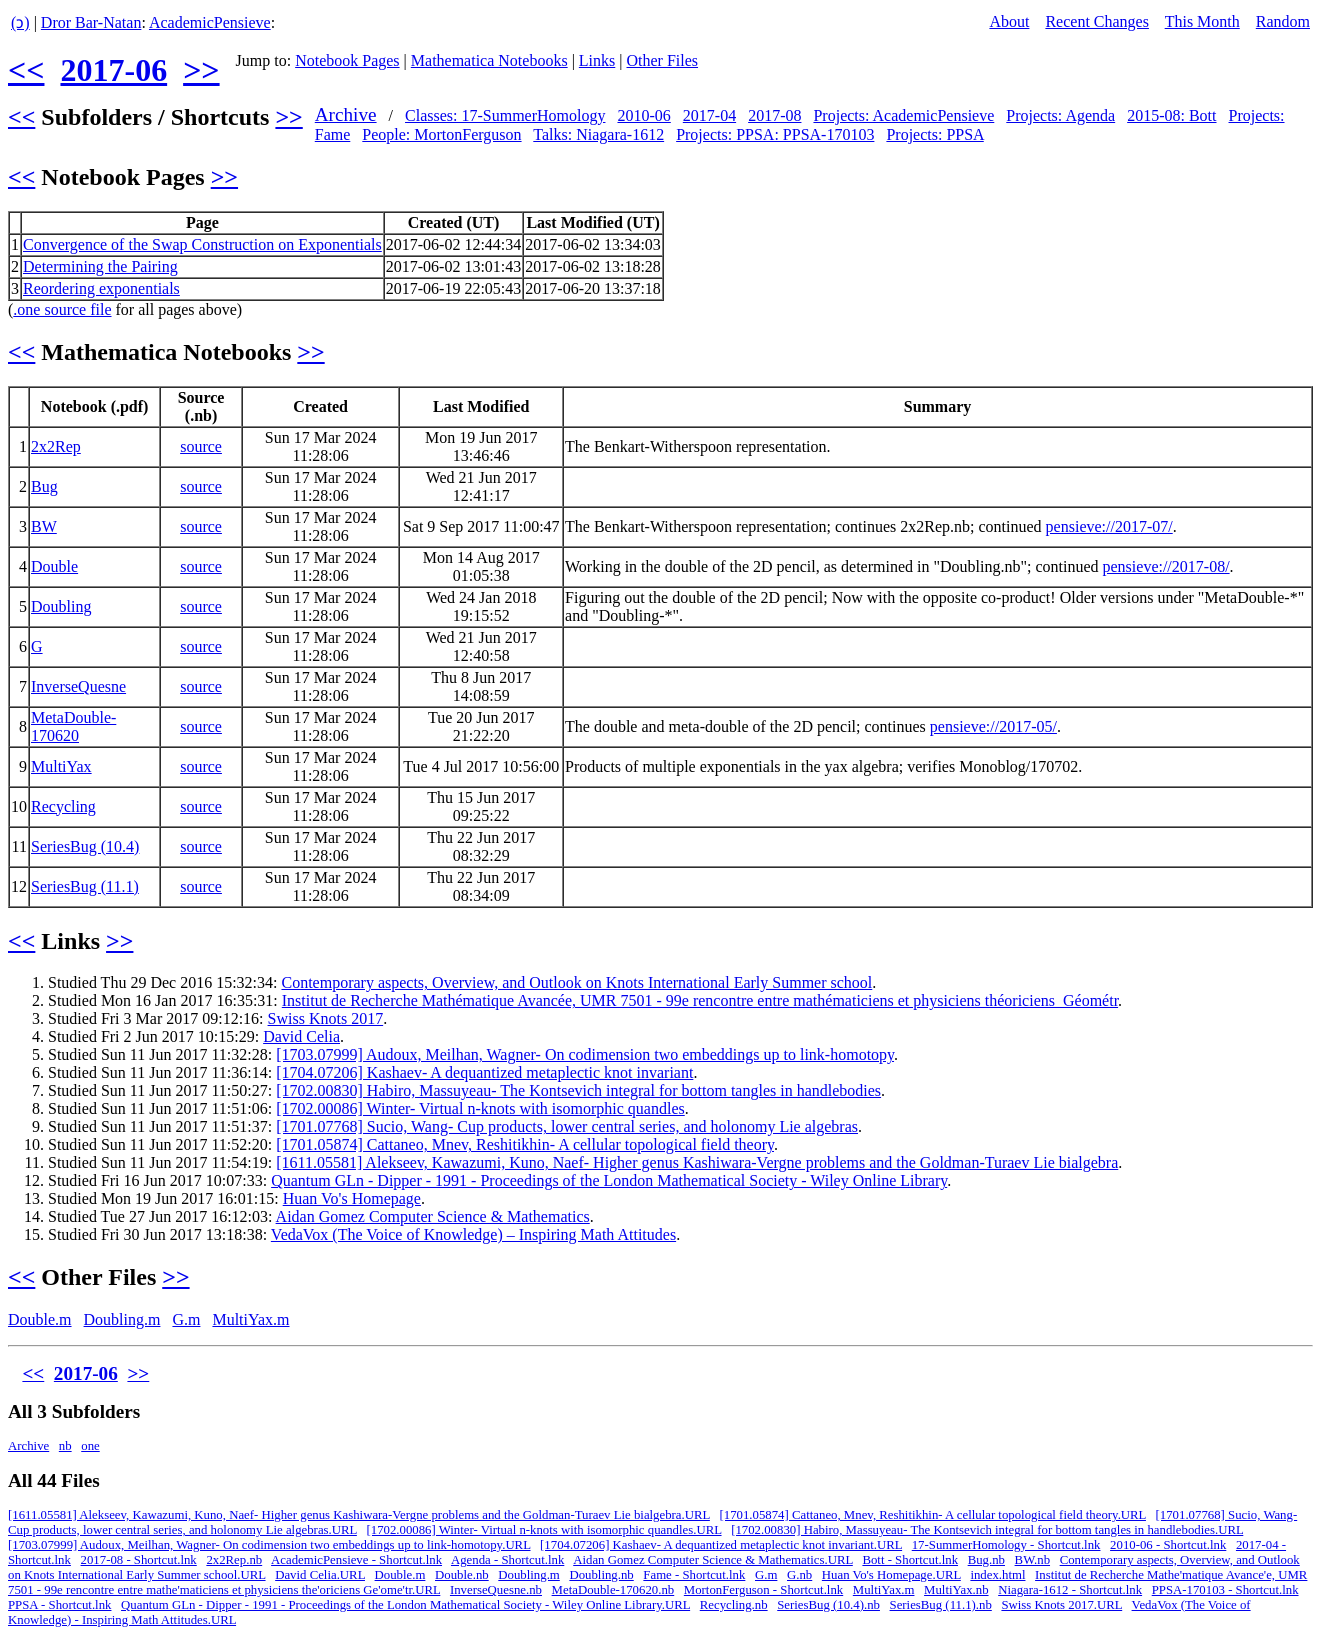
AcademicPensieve (210, 22)
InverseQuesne (78, 686)
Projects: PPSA (934, 134)
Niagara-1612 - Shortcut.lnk (1070, 1590)
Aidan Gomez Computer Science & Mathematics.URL (713, 1560)
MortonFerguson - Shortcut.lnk (763, 1590)
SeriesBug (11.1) (85, 886)
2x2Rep (56, 446)
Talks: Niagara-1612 (598, 134)
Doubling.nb (601, 1575)
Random (1283, 21)
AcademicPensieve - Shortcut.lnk (356, 1560)
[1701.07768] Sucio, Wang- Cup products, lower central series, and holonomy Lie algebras (567, 1126)
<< (26, 70)
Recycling (63, 806)
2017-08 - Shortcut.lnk (139, 1560)
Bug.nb (986, 1560)
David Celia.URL (320, 1575)
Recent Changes (1097, 21)
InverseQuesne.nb (496, 1590)
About (1009, 21)
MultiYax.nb (956, 1590)
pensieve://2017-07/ (1109, 526)
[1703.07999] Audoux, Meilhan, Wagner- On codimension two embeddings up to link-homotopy (585, 1054)
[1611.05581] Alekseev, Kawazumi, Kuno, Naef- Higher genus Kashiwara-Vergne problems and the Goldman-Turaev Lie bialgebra (697, 1162)
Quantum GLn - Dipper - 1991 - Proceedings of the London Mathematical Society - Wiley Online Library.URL (405, 1605)
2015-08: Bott (1171, 115)
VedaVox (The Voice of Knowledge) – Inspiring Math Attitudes (473, 1234)
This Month (1202, 21)
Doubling (61, 606)
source (201, 446)
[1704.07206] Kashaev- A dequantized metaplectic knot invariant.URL (721, 1545)
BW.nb (1032, 1560)
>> (201, 70)
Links (597, 60)
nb (65, 1446)
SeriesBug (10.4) (85, 846)
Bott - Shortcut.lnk (910, 1560)
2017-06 (113, 70)
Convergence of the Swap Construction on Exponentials (202, 244)
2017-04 (709, 115)
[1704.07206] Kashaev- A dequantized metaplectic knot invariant (484, 1072)
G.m (186, 1319)
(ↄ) (20, 22)
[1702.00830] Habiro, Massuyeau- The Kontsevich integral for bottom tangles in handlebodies (578, 1090)
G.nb (799, 1575)
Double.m (40, 1319)
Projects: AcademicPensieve (903, 115)
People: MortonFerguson (441, 134)
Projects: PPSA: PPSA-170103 (775, 134)
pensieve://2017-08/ (1166, 566)
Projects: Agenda (1060, 115)
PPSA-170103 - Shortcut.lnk (1225, 1590)
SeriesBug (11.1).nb (941, 1605)
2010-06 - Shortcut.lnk (1168, 1545)
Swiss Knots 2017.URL (1061, 1605)
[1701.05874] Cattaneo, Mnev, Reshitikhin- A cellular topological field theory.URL (932, 1515)
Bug (44, 486)
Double (54, 566)
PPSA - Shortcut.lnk (59, 1605)
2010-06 (643, 115)
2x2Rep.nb (234, 1560)
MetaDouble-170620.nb (613, 1590)
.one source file (62, 309)
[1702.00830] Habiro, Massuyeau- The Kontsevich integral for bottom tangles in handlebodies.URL (987, 1530)
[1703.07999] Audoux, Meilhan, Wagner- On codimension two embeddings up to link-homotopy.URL (269, 1545)
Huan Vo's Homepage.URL (891, 1575)
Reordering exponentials (101, 288)
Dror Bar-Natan (91, 22)
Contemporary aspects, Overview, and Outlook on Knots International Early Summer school (576, 982)
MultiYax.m (250, 1319)
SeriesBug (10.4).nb (828, 1605)
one (90, 1446)
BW (44, 526)
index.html (997, 1575)
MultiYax (61, 766)
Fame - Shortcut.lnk (694, 1575)
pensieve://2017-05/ (993, 726)
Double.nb (462, 1575)
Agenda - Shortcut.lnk (507, 1560)
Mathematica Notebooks (489, 60)
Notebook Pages (347, 60)
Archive (346, 114)
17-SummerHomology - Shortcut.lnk (1006, 1545)
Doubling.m (122, 1319)
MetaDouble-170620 (73, 726)
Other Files (663, 60)
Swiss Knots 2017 (326, 1018)
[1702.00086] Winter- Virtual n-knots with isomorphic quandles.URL (543, 1530)
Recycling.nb (734, 1605)
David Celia (301, 1036)
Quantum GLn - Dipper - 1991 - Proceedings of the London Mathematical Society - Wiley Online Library (609, 1180)
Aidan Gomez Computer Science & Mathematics (433, 1216)
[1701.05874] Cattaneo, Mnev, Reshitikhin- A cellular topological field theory (525, 1144)
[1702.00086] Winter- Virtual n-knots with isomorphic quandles (480, 1108)
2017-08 (774, 115)
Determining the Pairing (100, 266)
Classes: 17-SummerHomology (505, 115)
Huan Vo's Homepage (352, 1198)
